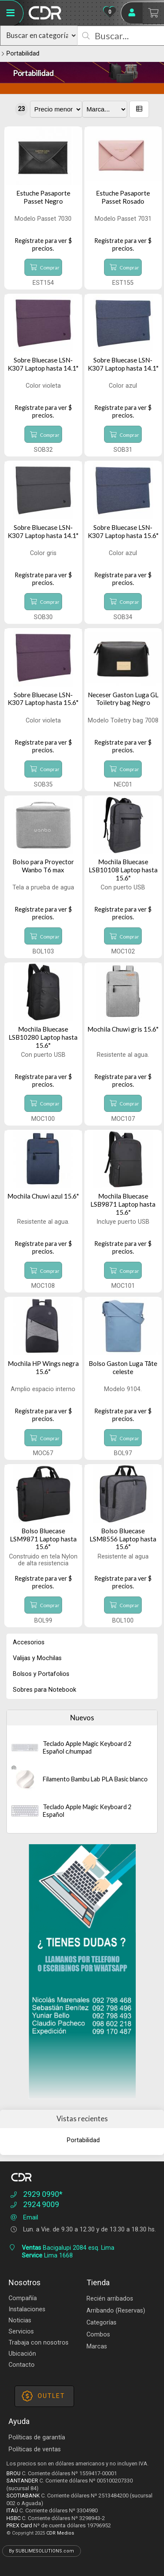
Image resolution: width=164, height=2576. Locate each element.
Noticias (20, 2320)
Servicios (21, 2331)
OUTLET (43, 2396)
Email (23, 2217)
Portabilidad (22, 53)
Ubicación (22, 2353)
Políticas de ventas (35, 2449)
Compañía (23, 2298)
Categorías (101, 2322)
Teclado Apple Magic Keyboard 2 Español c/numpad (87, 1747)
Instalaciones (27, 2309)
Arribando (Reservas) (115, 2310)
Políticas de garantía (37, 2437)
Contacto (22, 2364)
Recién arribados (109, 2298)
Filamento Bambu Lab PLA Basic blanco (95, 1779)
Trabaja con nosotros (39, 2342)
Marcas (96, 2346)
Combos (98, 2334)
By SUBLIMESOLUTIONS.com (41, 2551)
